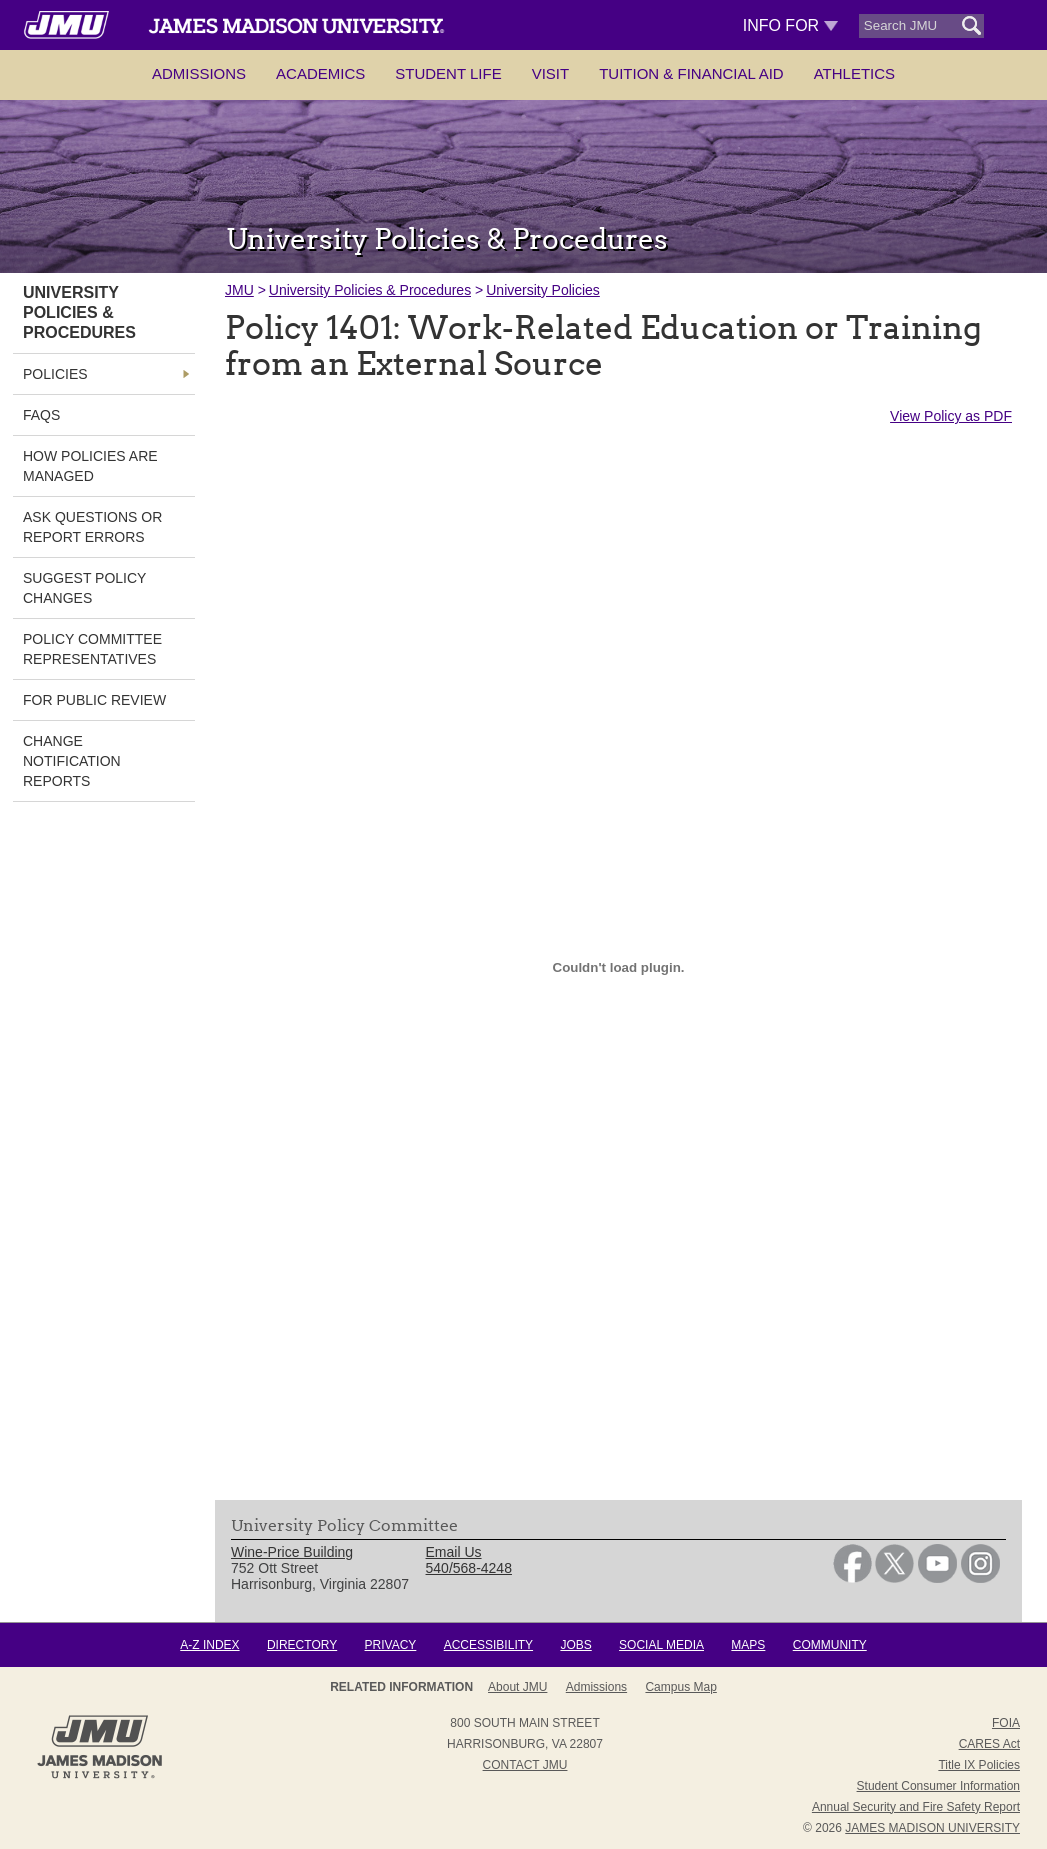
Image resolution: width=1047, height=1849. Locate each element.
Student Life (448, 73)
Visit (551, 73)
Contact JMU (525, 1765)
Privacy (391, 1645)
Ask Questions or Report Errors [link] (92, 527)
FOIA (1006, 1723)
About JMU (517, 1687)
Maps (748, 1645)
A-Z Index (209, 1645)
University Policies (543, 290)
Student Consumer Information (938, 1786)
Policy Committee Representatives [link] (92, 649)
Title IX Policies (979, 1765)
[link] (852, 1578)
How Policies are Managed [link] (90, 466)
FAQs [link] (41, 415)
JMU (239, 290)
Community (830, 1645)
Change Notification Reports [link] (72, 761)
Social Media (661, 1645)
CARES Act (989, 1744)
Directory (302, 1645)
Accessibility (488, 1645)
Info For (790, 25)
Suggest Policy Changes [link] (84, 588)
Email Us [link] (454, 1552)
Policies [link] (55, 374)
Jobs (575, 1645)
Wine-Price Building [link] (292, 1552)
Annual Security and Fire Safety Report (916, 1807)
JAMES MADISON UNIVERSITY (932, 1828)
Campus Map (680, 1687)
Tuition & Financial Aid (691, 73)
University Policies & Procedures (370, 290)
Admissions (199, 73)
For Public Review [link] (94, 700)
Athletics (854, 73)
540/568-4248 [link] (469, 1568)
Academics (320, 73)
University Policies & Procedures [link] (79, 312)
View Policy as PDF (951, 416)
